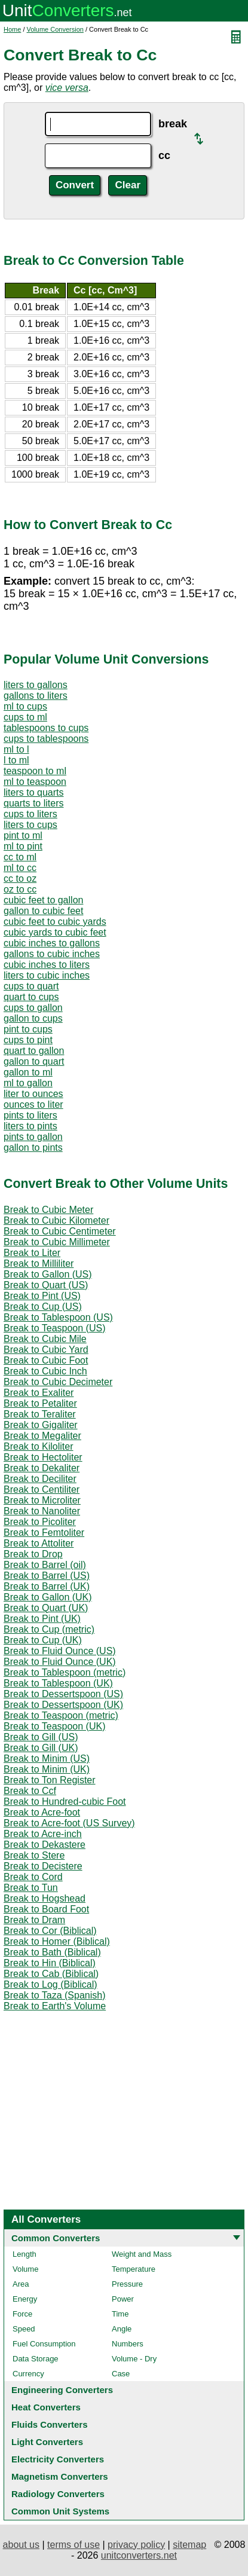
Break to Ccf (30, 1791)
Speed (24, 2328)
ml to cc (20, 868)
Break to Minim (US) (47, 1758)
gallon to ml (28, 1072)
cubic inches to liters (47, 964)
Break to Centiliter (41, 1489)
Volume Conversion (55, 29)
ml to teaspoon (35, 782)
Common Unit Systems (60, 2511)
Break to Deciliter (40, 1479)
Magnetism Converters (59, 2476)
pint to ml (23, 835)
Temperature (133, 2269)
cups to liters (30, 814)
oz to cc (20, 889)
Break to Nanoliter (42, 1511)
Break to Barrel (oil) (45, 1565)
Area (21, 2283)
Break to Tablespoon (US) (58, 1317)
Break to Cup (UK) (43, 1640)
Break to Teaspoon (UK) (54, 1726)
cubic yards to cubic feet (55, 932)
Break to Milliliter (39, 1263)
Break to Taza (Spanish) (54, 1995)
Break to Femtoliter (44, 1532)
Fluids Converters (49, 2424)
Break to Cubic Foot (46, 1360)
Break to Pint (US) (42, 1296)
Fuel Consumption (44, 2343)
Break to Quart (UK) (46, 1608)
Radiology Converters (58, 2494)
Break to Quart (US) (46, 1285)
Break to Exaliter (39, 1393)
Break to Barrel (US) (47, 1575)
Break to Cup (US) (43, 1306)
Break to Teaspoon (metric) (61, 1715)
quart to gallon (34, 1051)
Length (24, 2254)
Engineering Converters (62, 2390)
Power (123, 2298)
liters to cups (30, 825)
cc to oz (20, 878)
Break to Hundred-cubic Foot (65, 1801)
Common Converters (55, 2238)
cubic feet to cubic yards (55, 921)
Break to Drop (33, 1554)
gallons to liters (36, 695)
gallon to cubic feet (43, 911)
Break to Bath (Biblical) (52, 1952)
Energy (25, 2298)
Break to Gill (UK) (41, 1748)
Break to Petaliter (40, 1403)
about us (21, 2545)
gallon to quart (34, 1061)
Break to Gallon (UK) (48, 1597)
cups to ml (25, 717)
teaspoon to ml (35, 771)
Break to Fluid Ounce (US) (60, 1651)
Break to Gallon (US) (48, 1274)
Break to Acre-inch (43, 1834)
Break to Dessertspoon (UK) (63, 1705)
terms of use (73, 2545)
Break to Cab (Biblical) (51, 1974)
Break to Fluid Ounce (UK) (60, 1662)
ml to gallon (28, 1083)
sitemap (189, 2545)
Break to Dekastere (44, 1844)
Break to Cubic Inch (45, 1371)
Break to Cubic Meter (48, 1210)
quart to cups (31, 997)
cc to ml (20, 857)
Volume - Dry (134, 2358)
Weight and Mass (142, 2254)
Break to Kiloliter (39, 1446)
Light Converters (47, 2442)
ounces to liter (33, 1104)
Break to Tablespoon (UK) (58, 1683)
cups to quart (31, 986)
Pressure (127, 2283)
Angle (121, 2328)
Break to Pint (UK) (42, 1619)
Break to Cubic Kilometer (56, 1220)
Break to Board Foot (46, 1909)
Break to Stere (34, 1855)
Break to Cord (33, 1877)
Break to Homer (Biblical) (57, 1941)
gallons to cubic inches (52, 954)
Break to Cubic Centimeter (60, 1231)
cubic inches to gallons (52, 943)
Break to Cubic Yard (46, 1349)
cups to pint (28, 1040)
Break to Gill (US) (41, 1737)
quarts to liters (33, 803)
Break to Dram (34, 1920)
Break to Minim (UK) (47, 1769)
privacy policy (136, 2545)
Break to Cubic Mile (45, 1339)
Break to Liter (32, 1253)
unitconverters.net (139, 2555)
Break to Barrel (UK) (47, 1586)
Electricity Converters (57, 2459)
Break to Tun (31, 1888)
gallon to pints (33, 1147)
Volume (25, 2269)
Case (121, 2373)
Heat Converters (46, 2407)
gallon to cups (33, 1018)
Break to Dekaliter (41, 1468)
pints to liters (30, 1115)
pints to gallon (33, 1137)
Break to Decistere (43, 1866)
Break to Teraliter (40, 1414)
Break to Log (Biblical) (50, 1984)
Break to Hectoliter (43, 1457)
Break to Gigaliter (41, 1425)
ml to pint (23, 846)
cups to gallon (33, 1008)
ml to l (16, 749)
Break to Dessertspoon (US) (63, 1694)
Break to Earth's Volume (55, 2006)
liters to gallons (36, 685)
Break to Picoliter (40, 1522)
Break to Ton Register (50, 1780)
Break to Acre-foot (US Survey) (69, 1823)
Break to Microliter (42, 1500)
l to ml (16, 760)
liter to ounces (33, 1094)
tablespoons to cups (46, 728)
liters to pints (30, 1126)
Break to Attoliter (39, 1543)
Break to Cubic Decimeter (58, 1382)
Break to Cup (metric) (49, 1629)
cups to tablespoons (46, 739)
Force (22, 2313)
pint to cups (28, 1029)
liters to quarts (33, 792)
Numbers (127, 2343)
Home (12, 29)
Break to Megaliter (42, 1436)
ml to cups (25, 706)
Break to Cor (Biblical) (50, 1931)
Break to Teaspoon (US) (54, 1328)
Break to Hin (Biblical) (50, 1963)
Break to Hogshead (44, 1898)
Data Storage (36, 2358)
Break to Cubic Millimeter (57, 1242)
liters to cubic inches (47, 975)
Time (120, 2313)
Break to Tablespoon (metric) (64, 1672)
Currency (28, 2373)
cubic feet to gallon (43, 900)
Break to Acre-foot (42, 1812)
